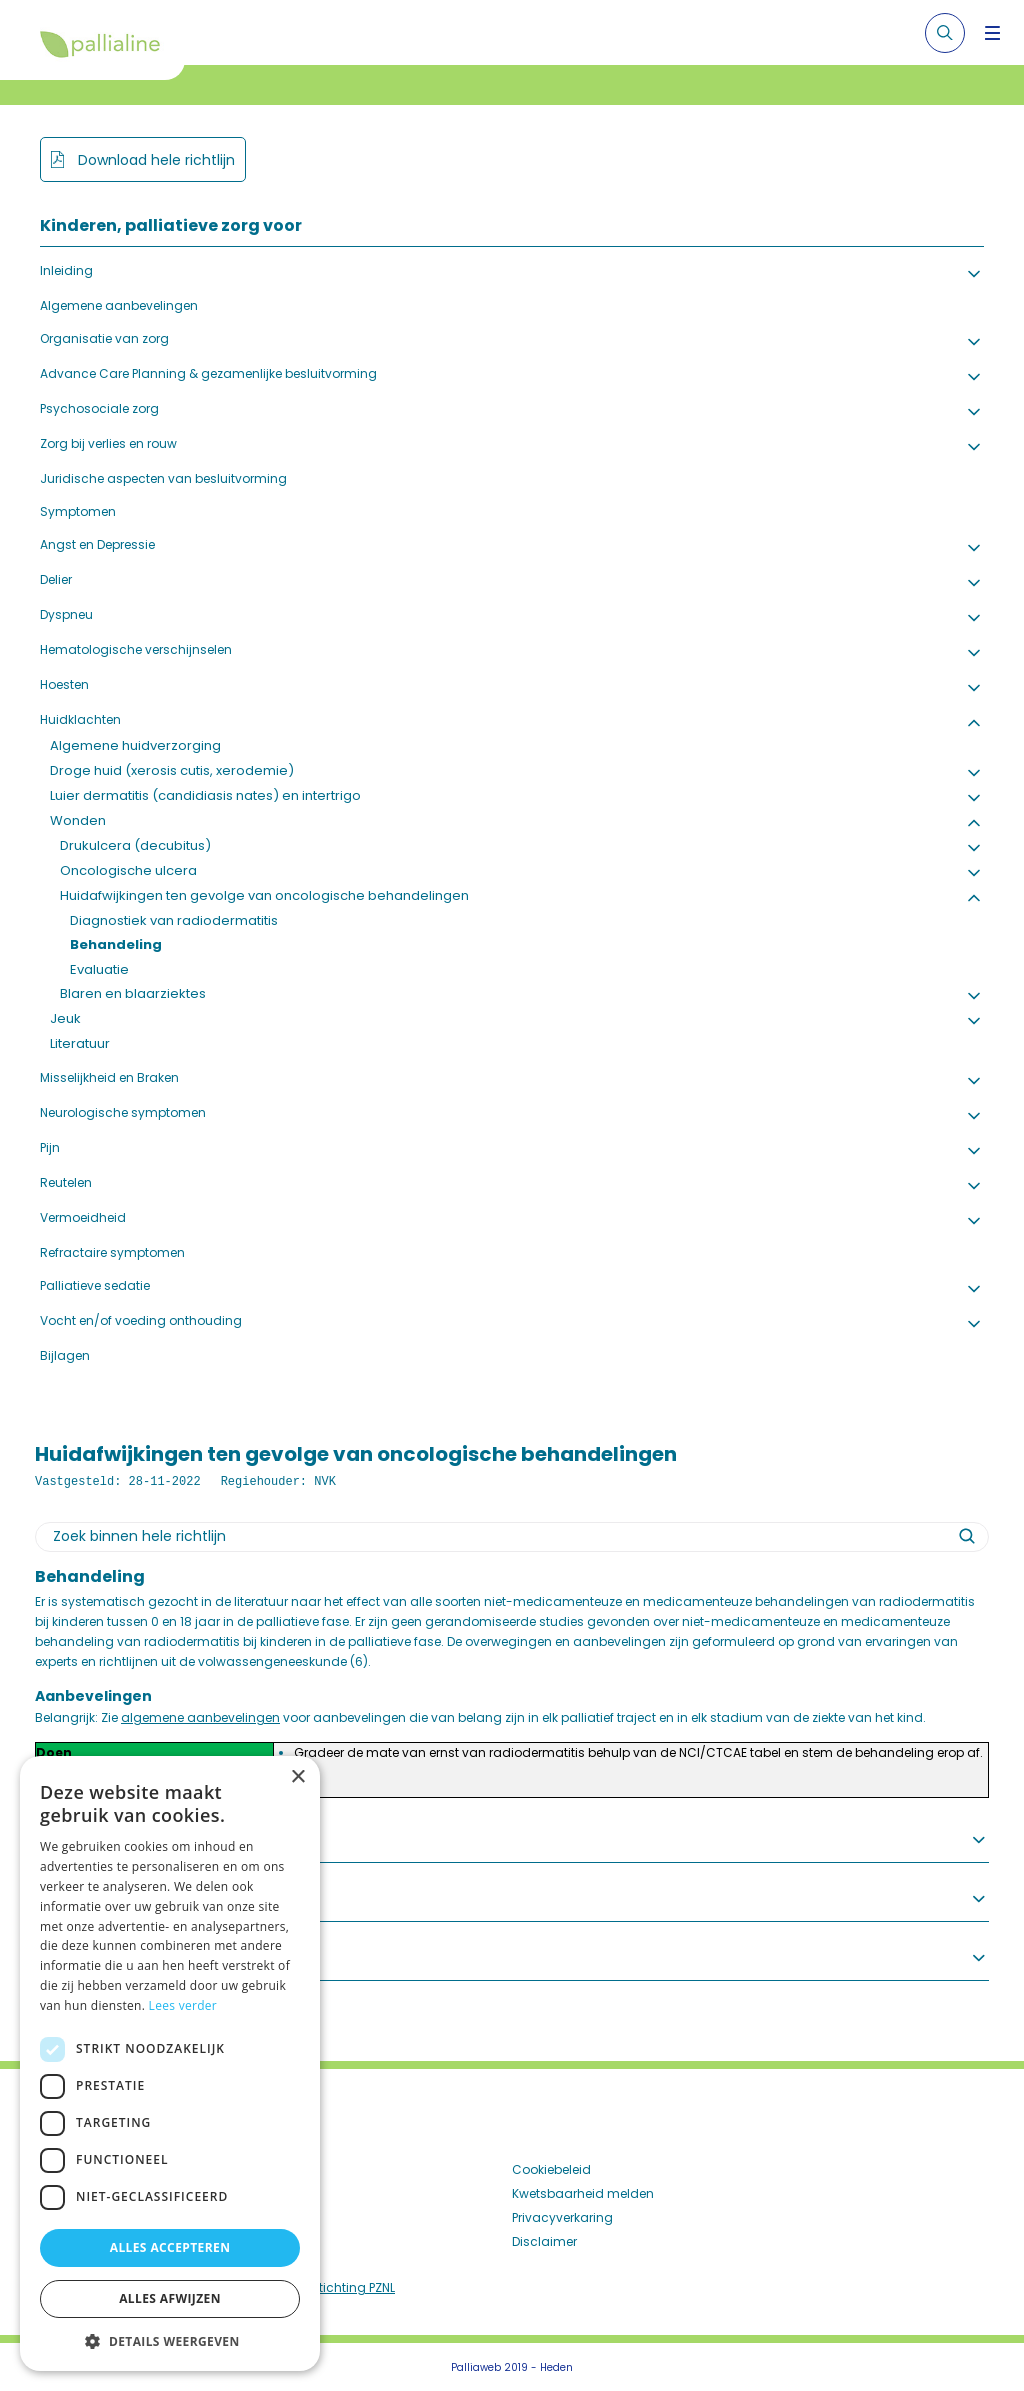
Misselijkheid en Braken (109, 1077)
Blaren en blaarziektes (133, 993)
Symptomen (78, 511)
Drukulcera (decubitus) (135, 845)
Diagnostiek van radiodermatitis (174, 920)
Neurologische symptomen (123, 1112)
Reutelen (66, 1182)
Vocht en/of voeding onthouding (141, 1320)
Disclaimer (544, 2241)
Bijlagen (65, 1355)
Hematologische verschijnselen (136, 649)
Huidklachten (80, 719)
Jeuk (65, 1018)
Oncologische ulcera (128, 870)
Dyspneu (66, 614)
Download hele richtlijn (154, 160)
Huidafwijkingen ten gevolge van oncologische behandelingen (264, 895)
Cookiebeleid (551, 2169)
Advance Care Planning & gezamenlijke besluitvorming (208, 373)
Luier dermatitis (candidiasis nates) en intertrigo (205, 795)
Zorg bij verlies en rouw (108, 443)
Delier (56, 579)
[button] (170, 2341)
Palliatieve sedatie (95, 1285)
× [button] (297, 1777)
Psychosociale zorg (99, 408)
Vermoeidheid (83, 1217)
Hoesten (64, 684)
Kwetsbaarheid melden (583, 2193)
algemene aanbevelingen (200, 1717)
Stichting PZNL (353, 2287)
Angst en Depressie (97, 544)
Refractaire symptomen (112, 1252)
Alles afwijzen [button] (170, 2298)
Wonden (78, 820)
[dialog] (170, 2063)
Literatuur (80, 1043)
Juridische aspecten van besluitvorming (163, 478)
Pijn (50, 1147)
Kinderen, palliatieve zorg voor (171, 225)
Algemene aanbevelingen (119, 305)
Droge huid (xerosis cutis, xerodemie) (172, 770)
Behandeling (116, 944)
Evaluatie (99, 969)
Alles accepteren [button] (170, 2247)
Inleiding (66, 270)
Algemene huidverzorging (135, 745)
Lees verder (183, 2005)
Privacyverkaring (562, 2217)
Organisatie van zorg (104, 338)
